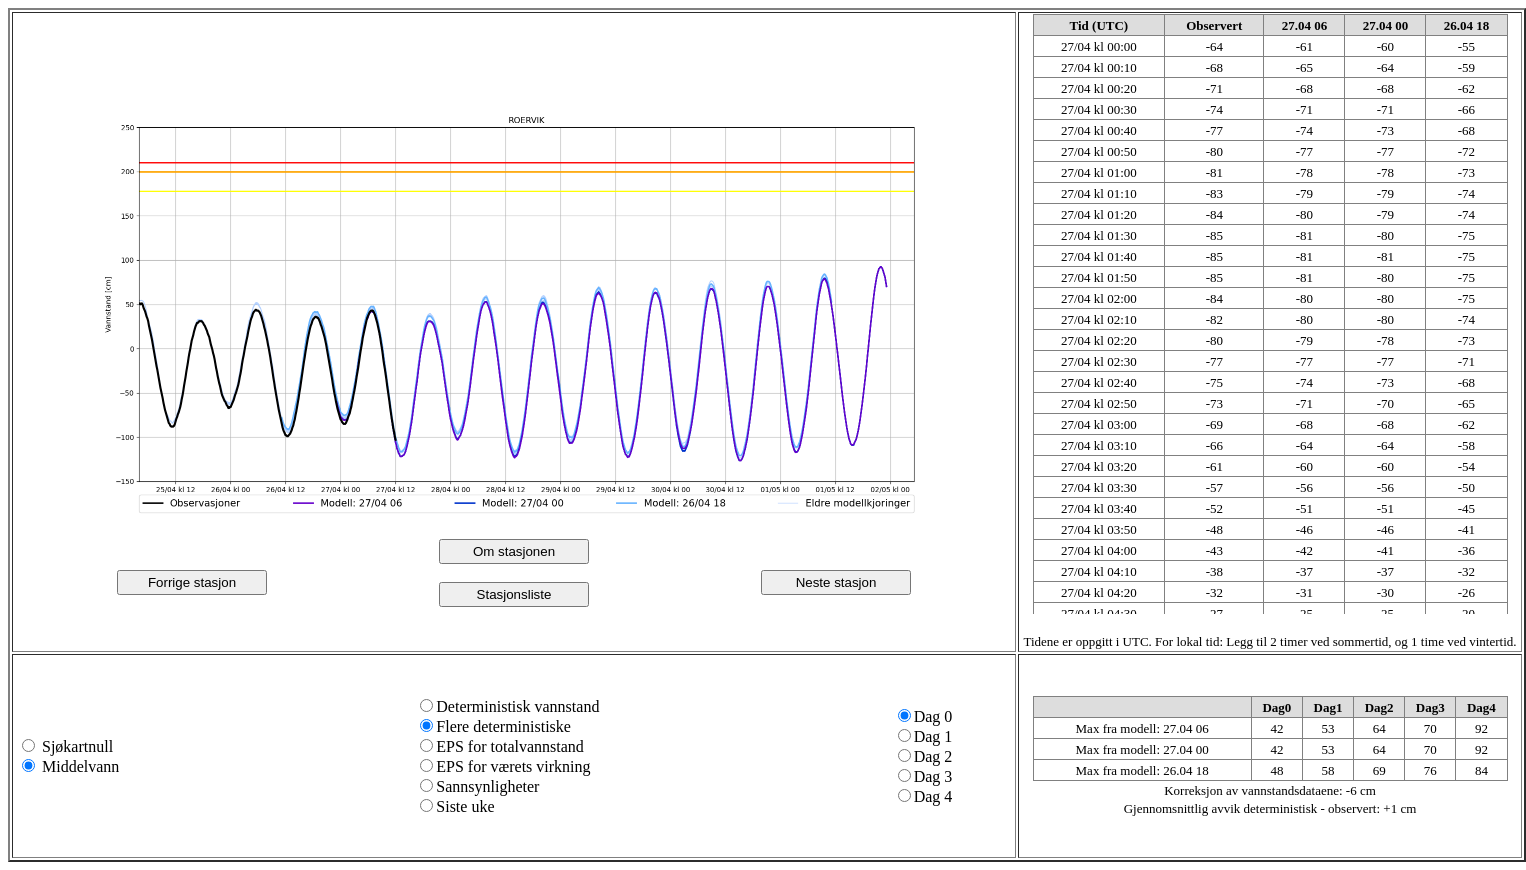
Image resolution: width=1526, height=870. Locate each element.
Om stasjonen (514, 551)
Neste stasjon (836, 582)
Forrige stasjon (192, 582)
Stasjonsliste (514, 594)
